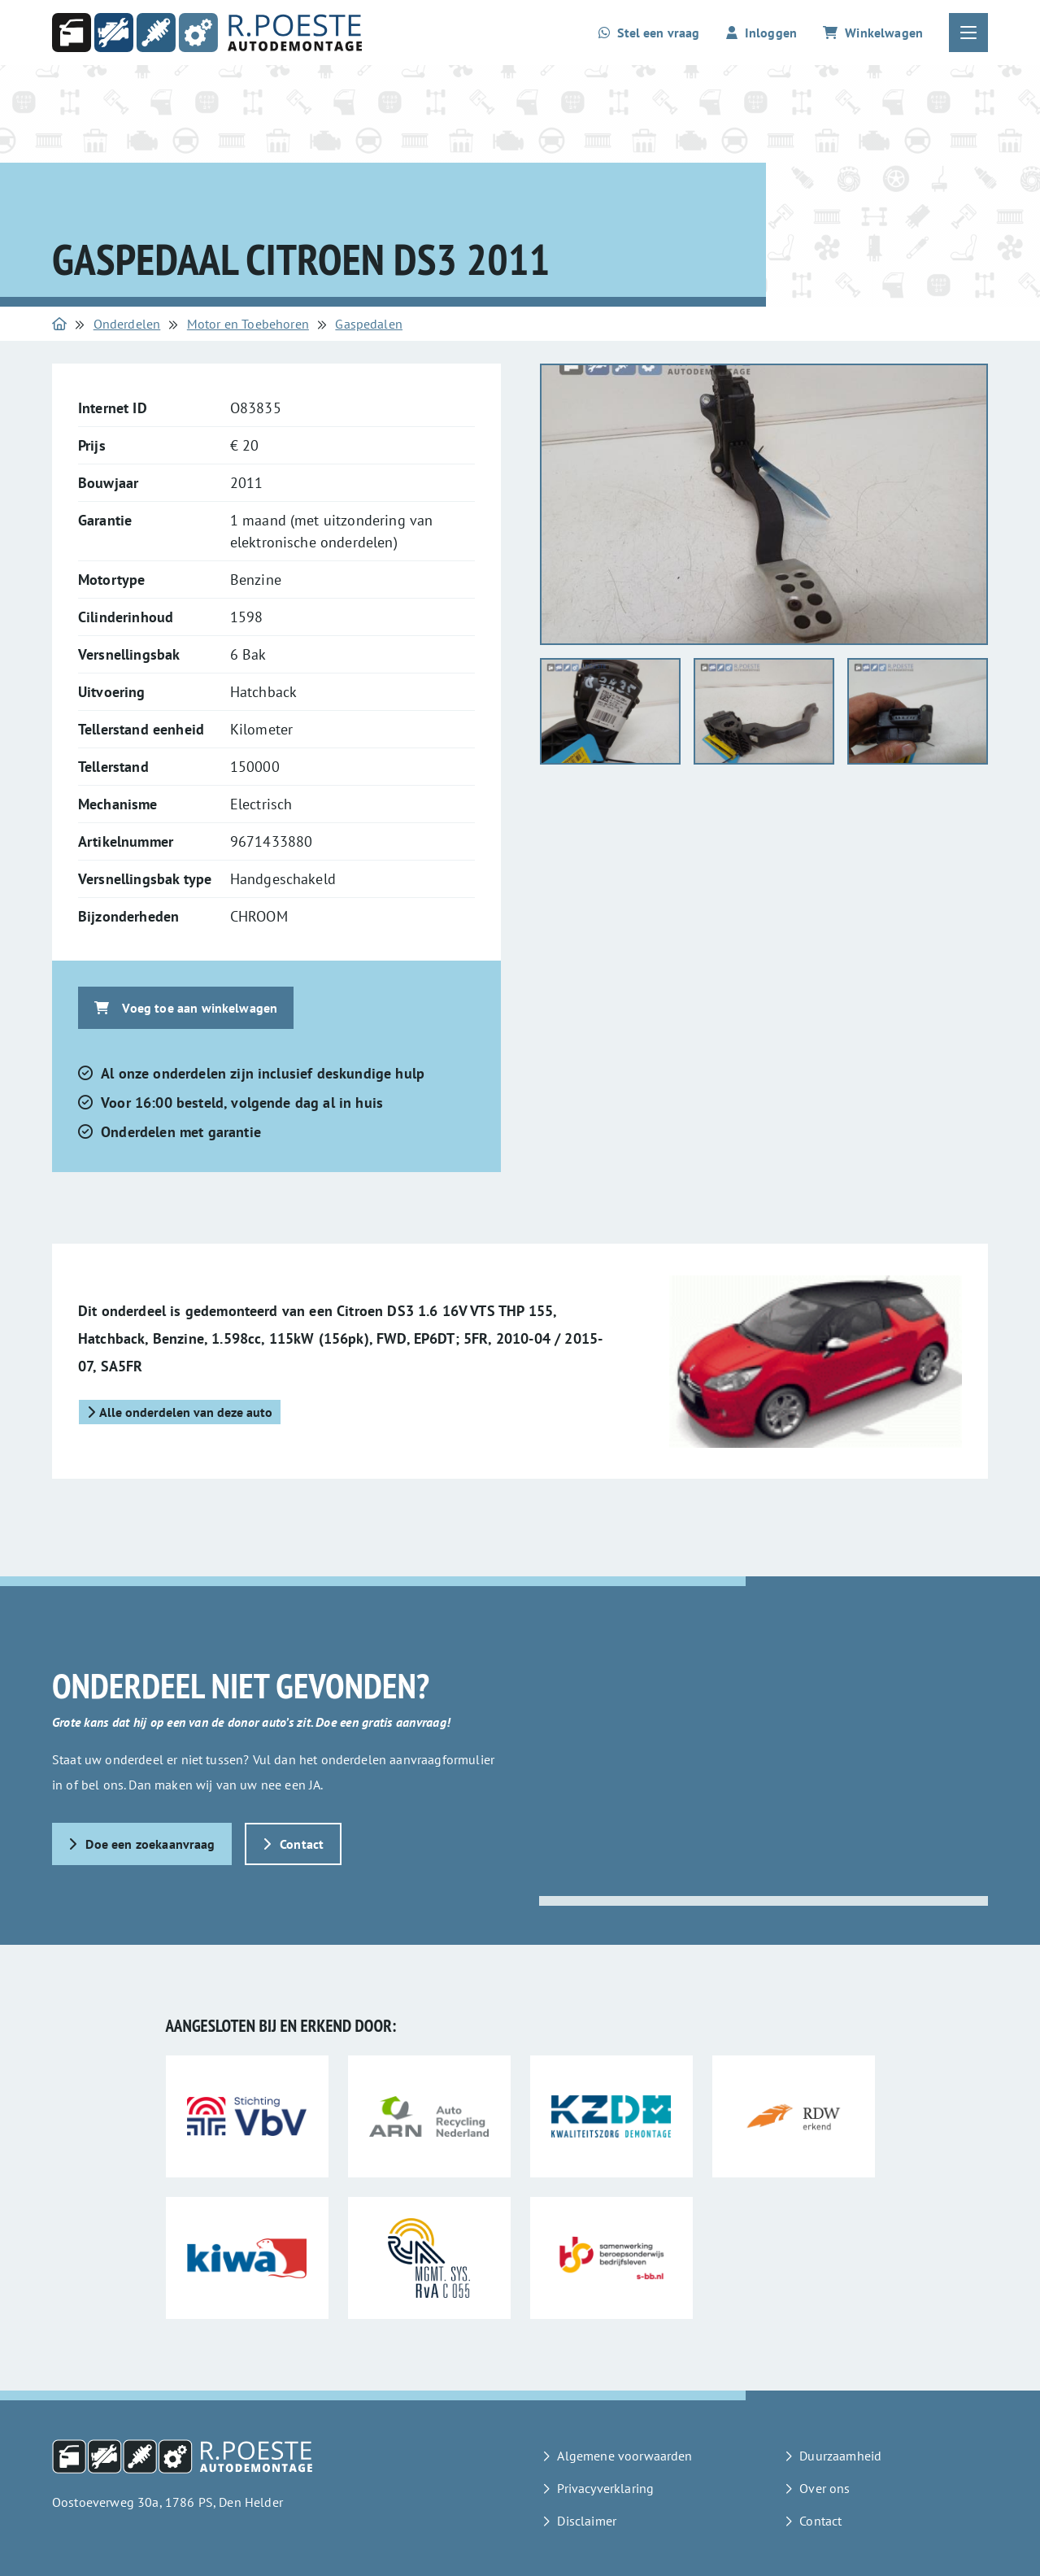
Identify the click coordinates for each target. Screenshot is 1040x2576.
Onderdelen (127, 324)
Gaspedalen (369, 324)
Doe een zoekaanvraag (141, 1844)
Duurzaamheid (840, 2455)
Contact (293, 1844)
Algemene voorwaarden (624, 2455)
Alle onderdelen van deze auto (179, 1412)
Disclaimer (586, 2521)
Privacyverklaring (605, 2488)
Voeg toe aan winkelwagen (185, 1008)
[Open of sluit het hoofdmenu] (968, 32)
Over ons (824, 2488)
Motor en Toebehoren (248, 324)
